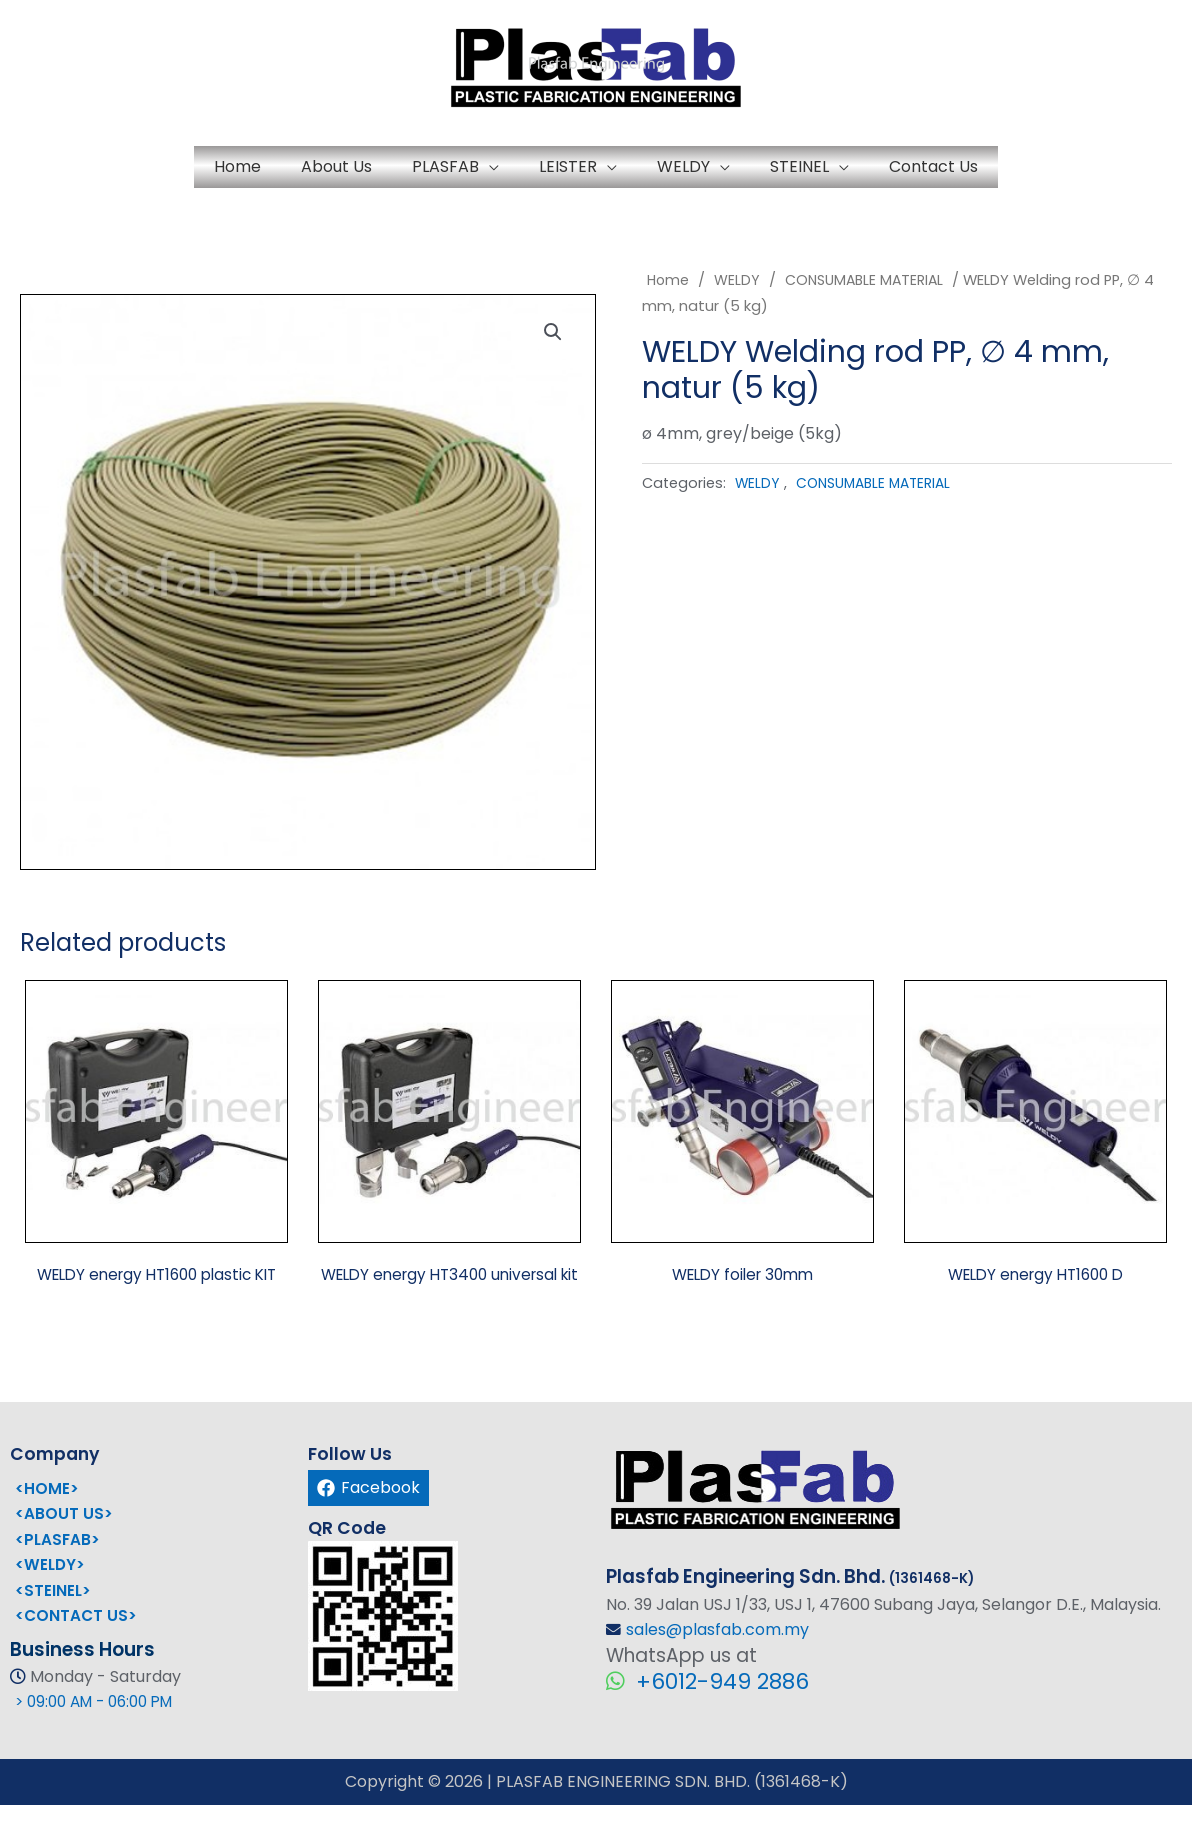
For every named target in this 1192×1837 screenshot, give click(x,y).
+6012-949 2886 (719, 1714)
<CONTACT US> (77, 1648)
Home (117, 171)
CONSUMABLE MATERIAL (869, 290)
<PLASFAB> (58, 1571)
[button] (557, 349)
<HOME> (47, 1520)
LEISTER (568, 171)
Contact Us (1053, 171)
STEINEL (879, 171)
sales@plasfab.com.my (717, 1662)
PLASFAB (405, 171)
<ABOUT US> (64, 1546)
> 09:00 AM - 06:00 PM (101, 1734)
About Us (256, 171)
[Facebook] (368, 1520)
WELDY (723, 171)
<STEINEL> (53, 1623)
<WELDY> (51, 1597)
